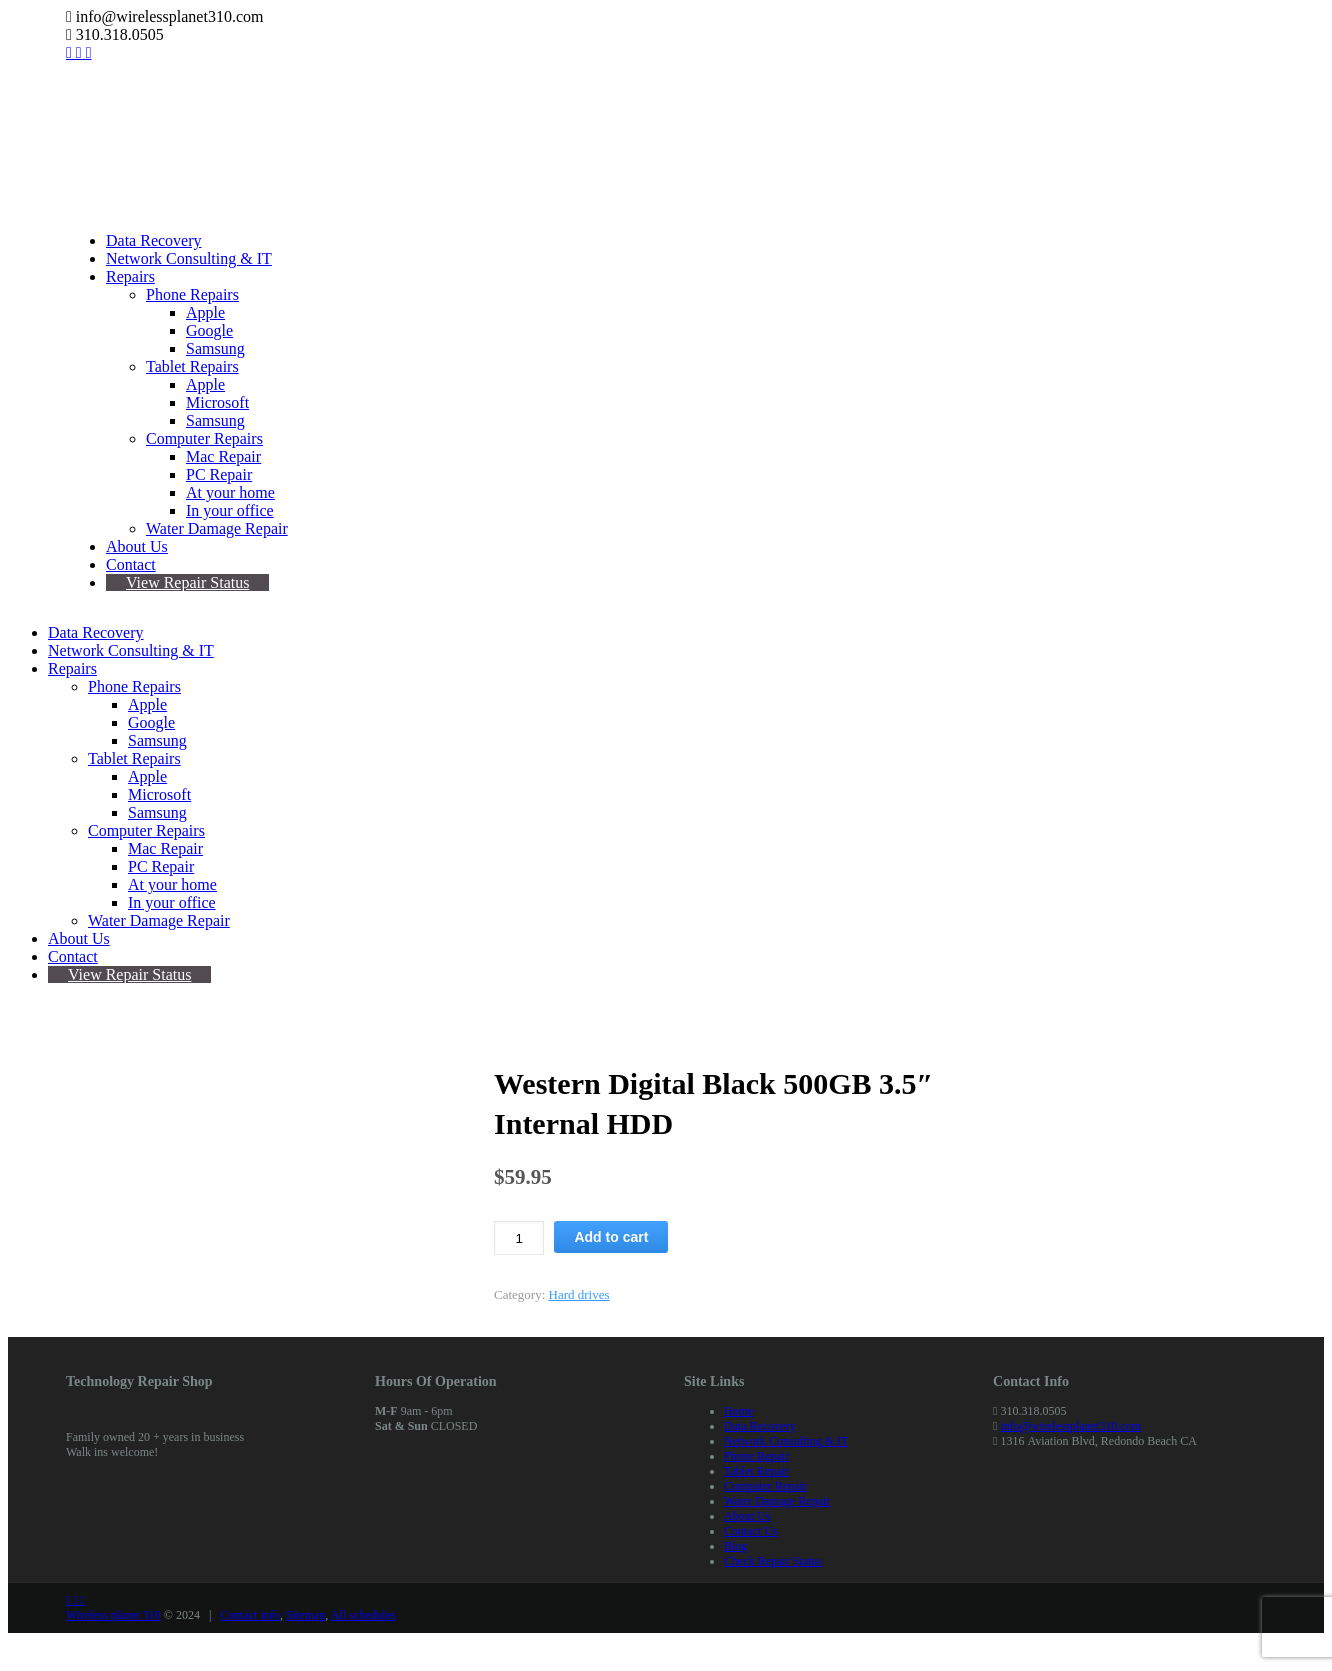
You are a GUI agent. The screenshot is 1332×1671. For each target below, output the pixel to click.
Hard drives (579, 1294)
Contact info (250, 1615)
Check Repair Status (773, 1561)
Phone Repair (756, 1456)
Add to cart (611, 1237)
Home (738, 1411)
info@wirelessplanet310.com (1070, 1426)
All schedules (363, 1615)
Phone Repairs (192, 294)
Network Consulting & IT (189, 258)
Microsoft (217, 402)
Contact (131, 564)
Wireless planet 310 (113, 1615)
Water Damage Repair (217, 528)
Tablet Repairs (192, 366)
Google (209, 330)
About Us (137, 546)
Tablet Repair (756, 1471)
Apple (205, 312)
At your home (230, 492)
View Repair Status (187, 582)
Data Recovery (154, 240)
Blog (735, 1546)
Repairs (130, 276)
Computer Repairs (204, 438)
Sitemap (305, 1615)
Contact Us (751, 1531)
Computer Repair (765, 1486)
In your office (230, 510)
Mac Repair (223, 456)
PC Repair (219, 474)
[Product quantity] (519, 1238)
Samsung (215, 348)
